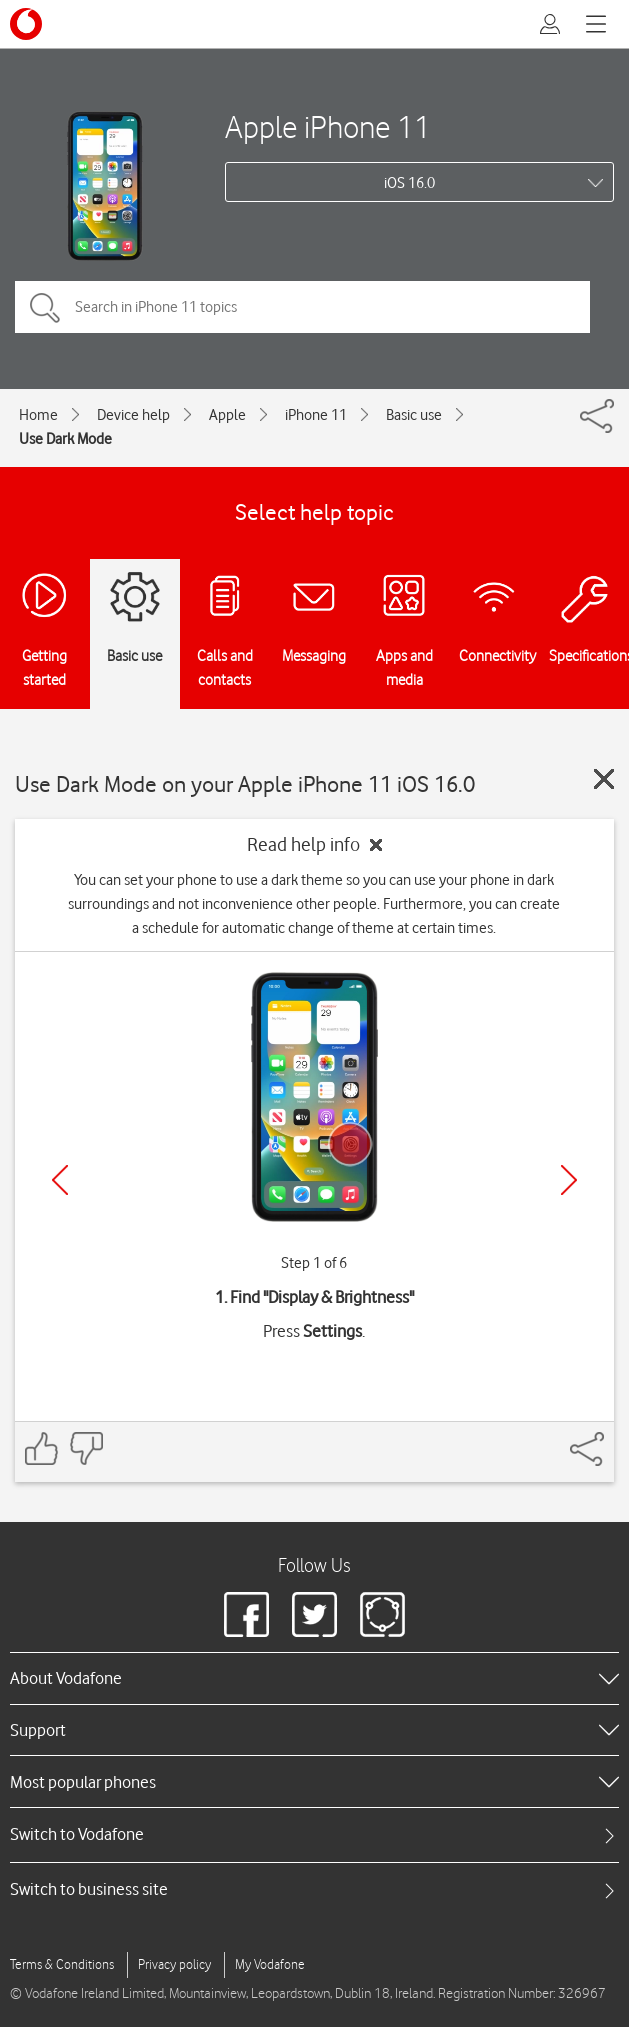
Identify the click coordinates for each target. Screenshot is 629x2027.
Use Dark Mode (65, 439)
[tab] (314, 1834)
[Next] (569, 1180)
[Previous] (60, 1180)
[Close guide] (604, 779)
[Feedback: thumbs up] (42, 1448)
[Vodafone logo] (26, 24)
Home (38, 415)
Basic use (414, 415)
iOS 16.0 (409, 183)
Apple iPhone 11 (328, 126)
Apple (227, 415)
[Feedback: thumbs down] (86, 1448)
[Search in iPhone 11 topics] (302, 307)
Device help (133, 415)
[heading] (314, 1678)
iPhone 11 (316, 415)
